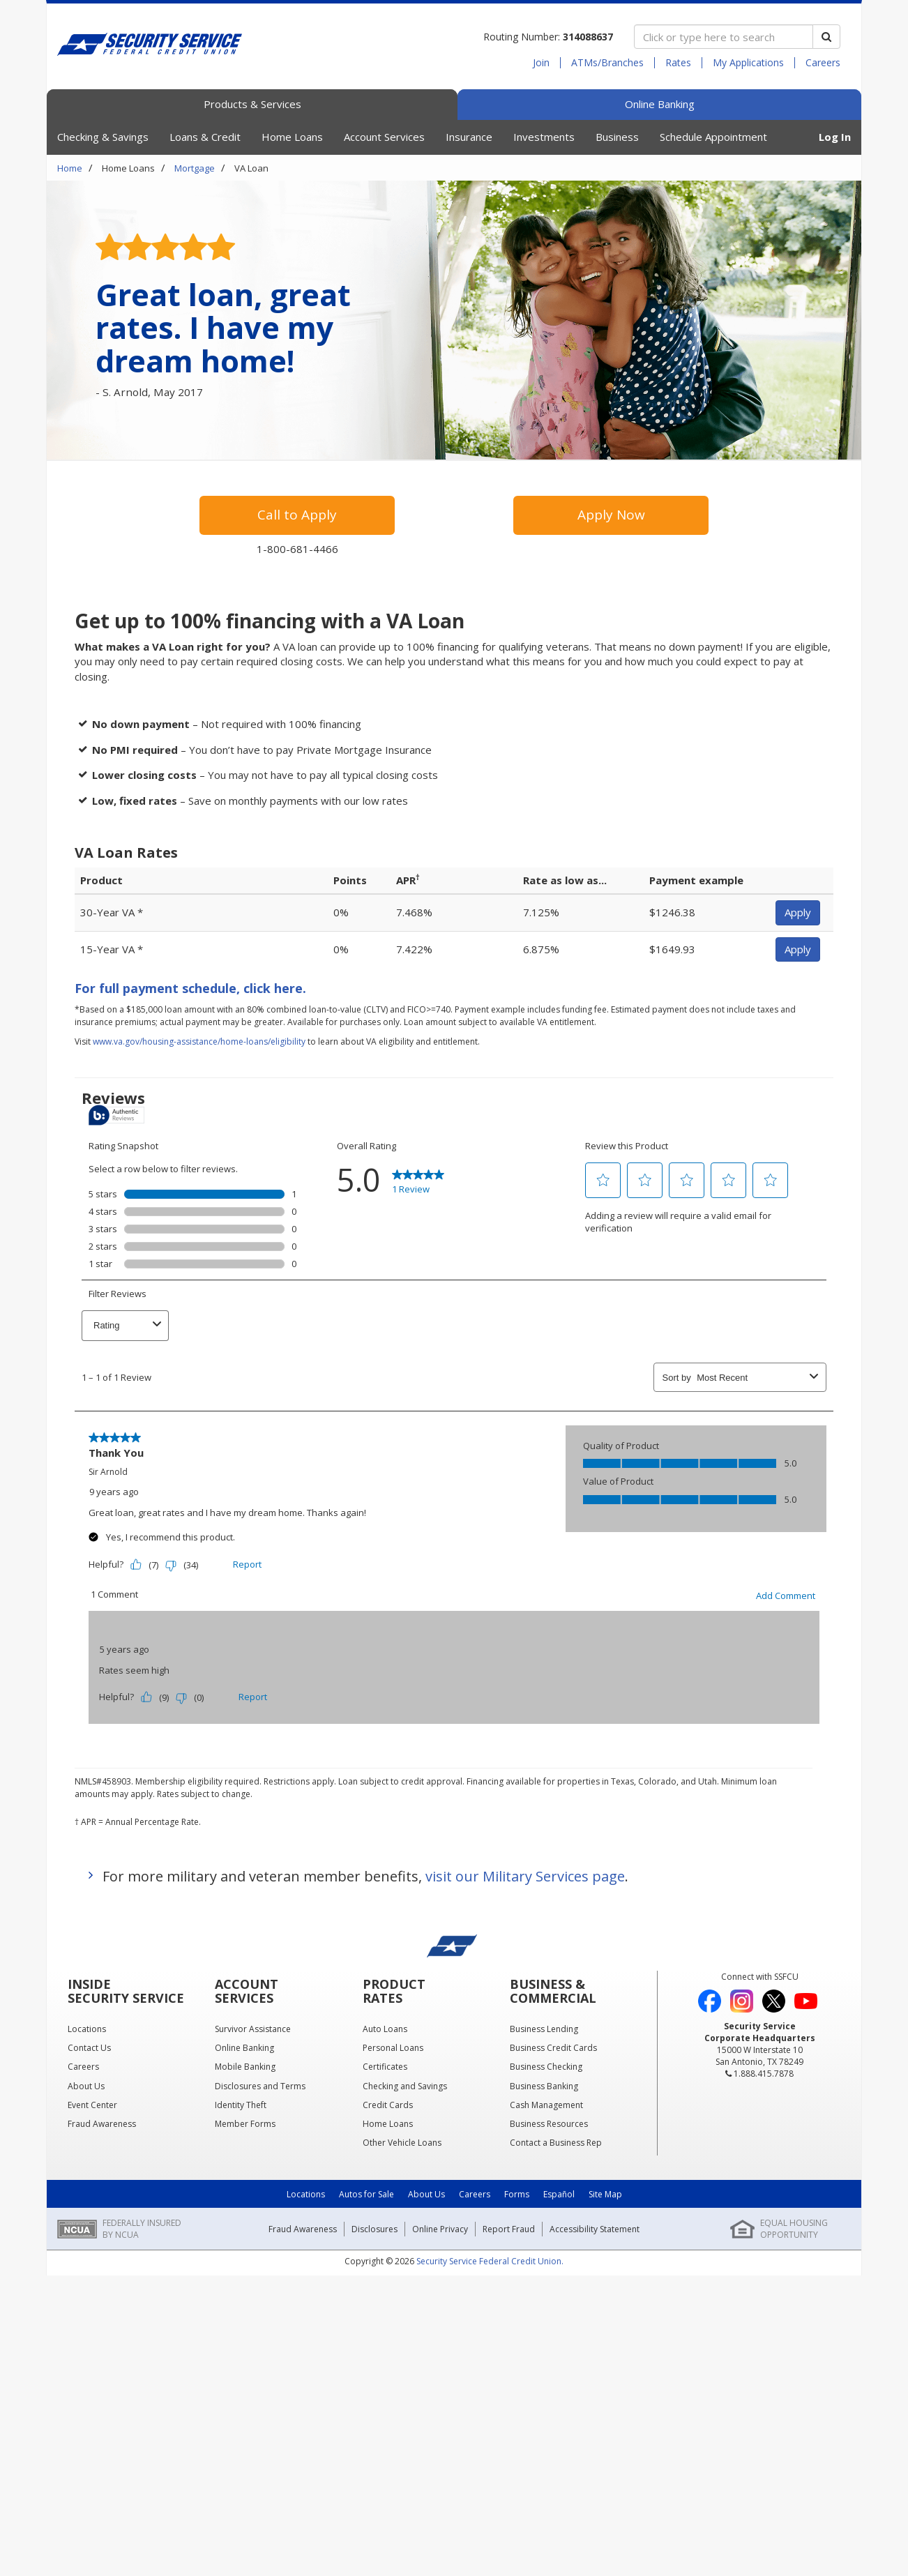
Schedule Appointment (713, 137)
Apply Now (611, 515)
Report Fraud (509, 2229)
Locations (306, 2194)
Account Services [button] (384, 137)
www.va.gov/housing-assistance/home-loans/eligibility (199, 1041)
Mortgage (194, 168)
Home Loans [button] (292, 137)
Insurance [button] (469, 137)
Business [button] (617, 137)
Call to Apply (297, 515)
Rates (678, 62)
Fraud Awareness (302, 2229)
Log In (835, 137)
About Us (426, 2194)
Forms (516, 2194)
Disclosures (374, 2229)
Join (541, 62)
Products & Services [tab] (252, 104)
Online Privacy (440, 2229)
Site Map (605, 2194)
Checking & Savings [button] (103, 137)
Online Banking (660, 104)
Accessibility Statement (595, 2229)
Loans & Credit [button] (205, 137)
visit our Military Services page (525, 1876)
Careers (822, 62)
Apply (798, 912)
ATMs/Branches (607, 62)
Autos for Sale (366, 2194)
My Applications (748, 62)
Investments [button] (544, 137)
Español (559, 2194)
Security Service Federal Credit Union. (489, 2261)
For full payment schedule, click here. (190, 988)
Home (69, 168)
